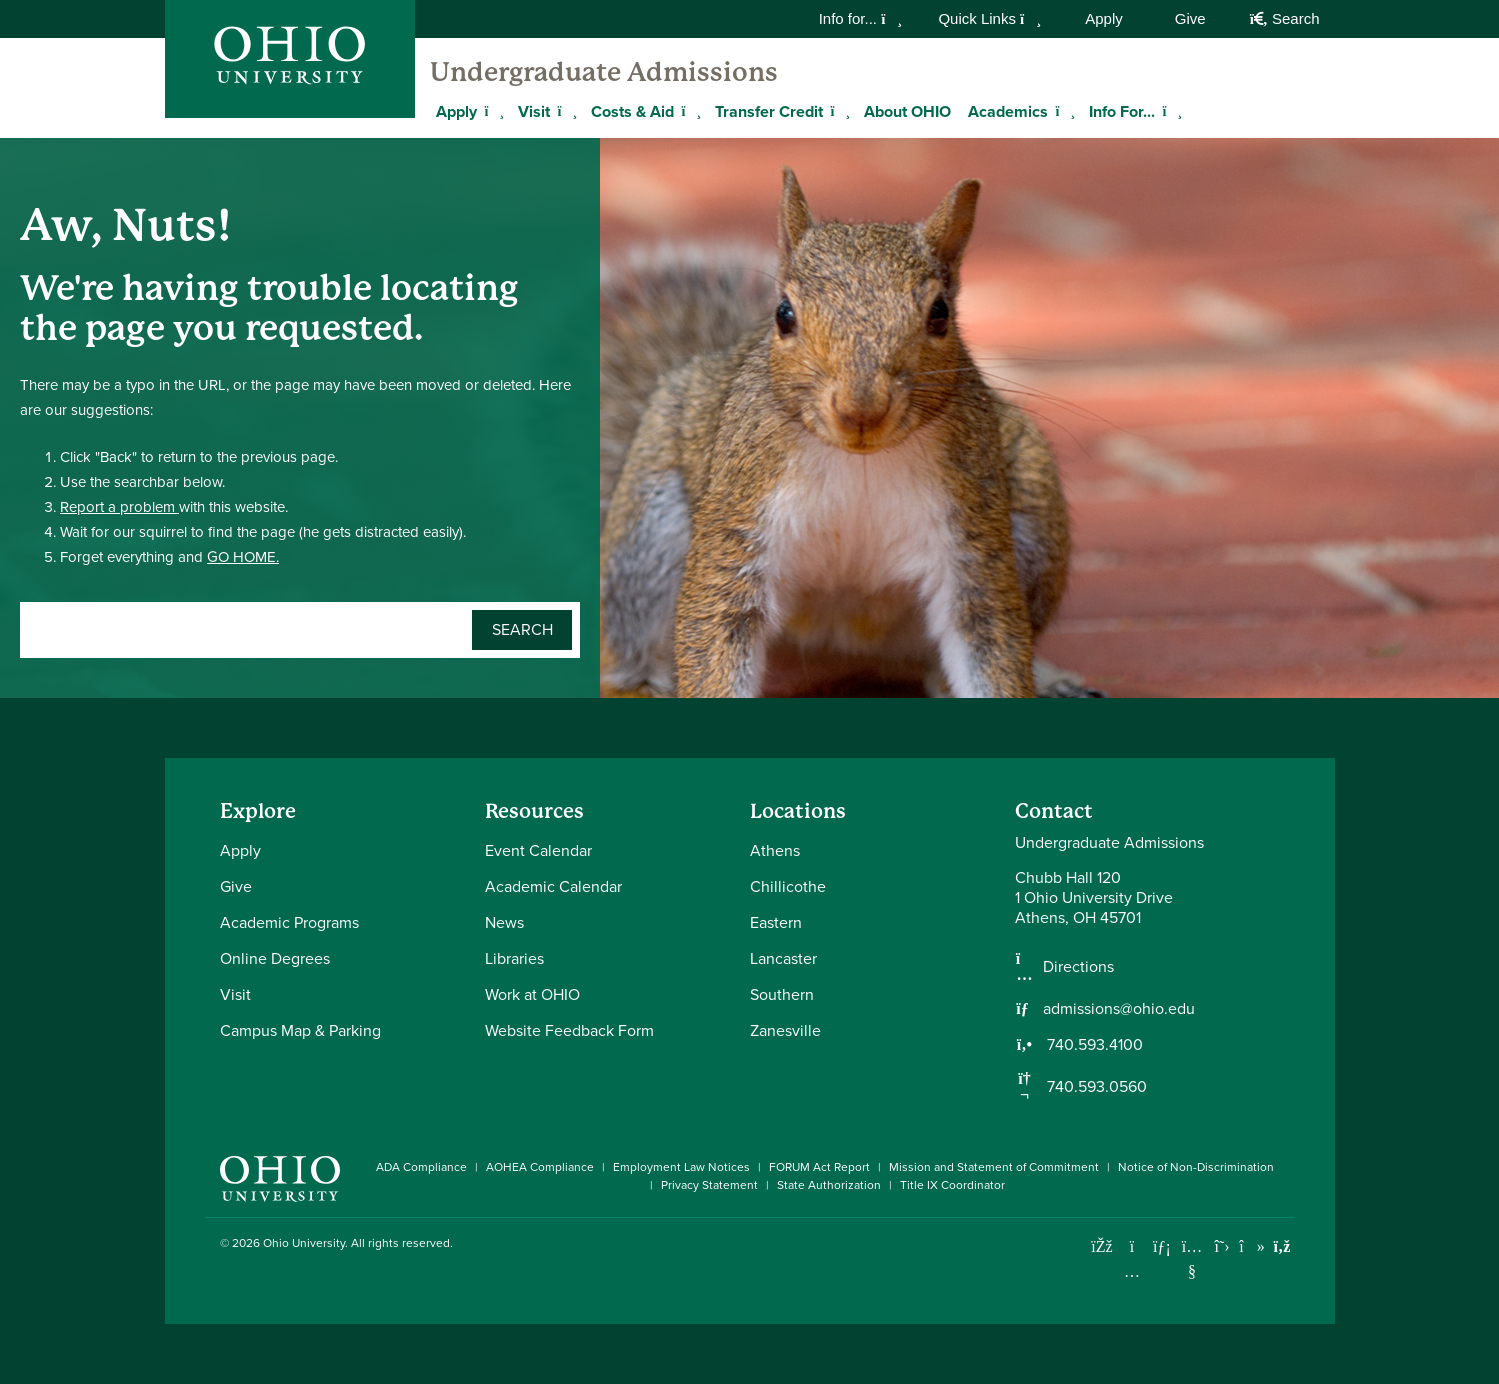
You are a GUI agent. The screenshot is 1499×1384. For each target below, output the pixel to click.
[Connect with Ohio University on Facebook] (1102, 1246)
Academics (1008, 111)
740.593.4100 (1093, 1045)
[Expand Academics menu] (1063, 111)
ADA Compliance (421, 1167)
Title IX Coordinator (952, 1185)
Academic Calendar (553, 886)
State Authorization (829, 1185)
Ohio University (304, 1243)
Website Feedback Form (569, 1030)
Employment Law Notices (681, 1167)
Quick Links (989, 18)
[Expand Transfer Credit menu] (838, 111)
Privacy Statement (709, 1185)
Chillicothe (788, 886)
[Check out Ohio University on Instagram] (1132, 1271)
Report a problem (119, 507)
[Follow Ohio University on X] (1222, 1246)
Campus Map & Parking (300, 1030)
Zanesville (785, 1030)
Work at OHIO (532, 994)
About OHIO (907, 111)
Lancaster (783, 958)
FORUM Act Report (819, 1167)
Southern (782, 994)
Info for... (861, 18)
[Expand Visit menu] (565, 111)
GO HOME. (243, 557)
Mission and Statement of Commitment (994, 1167)
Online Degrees (275, 958)
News (504, 922)
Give (1190, 18)
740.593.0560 (1095, 1087)
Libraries (514, 958)
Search (1285, 18)
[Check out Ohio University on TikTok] (1252, 1246)
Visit (534, 111)
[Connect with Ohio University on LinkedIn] (1162, 1246)
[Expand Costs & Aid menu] (689, 111)
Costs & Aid (632, 111)
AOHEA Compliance (540, 1167)
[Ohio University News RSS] (1282, 1246)
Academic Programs (289, 922)
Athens (775, 850)
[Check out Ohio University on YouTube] (1192, 1259)
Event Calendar (538, 850)
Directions (1078, 967)
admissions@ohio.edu (1119, 1009)
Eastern (776, 922)
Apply (1104, 18)
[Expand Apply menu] (492, 111)
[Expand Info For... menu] (1170, 111)
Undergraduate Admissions (604, 72)
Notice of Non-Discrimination (1196, 1167)
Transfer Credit (769, 111)
